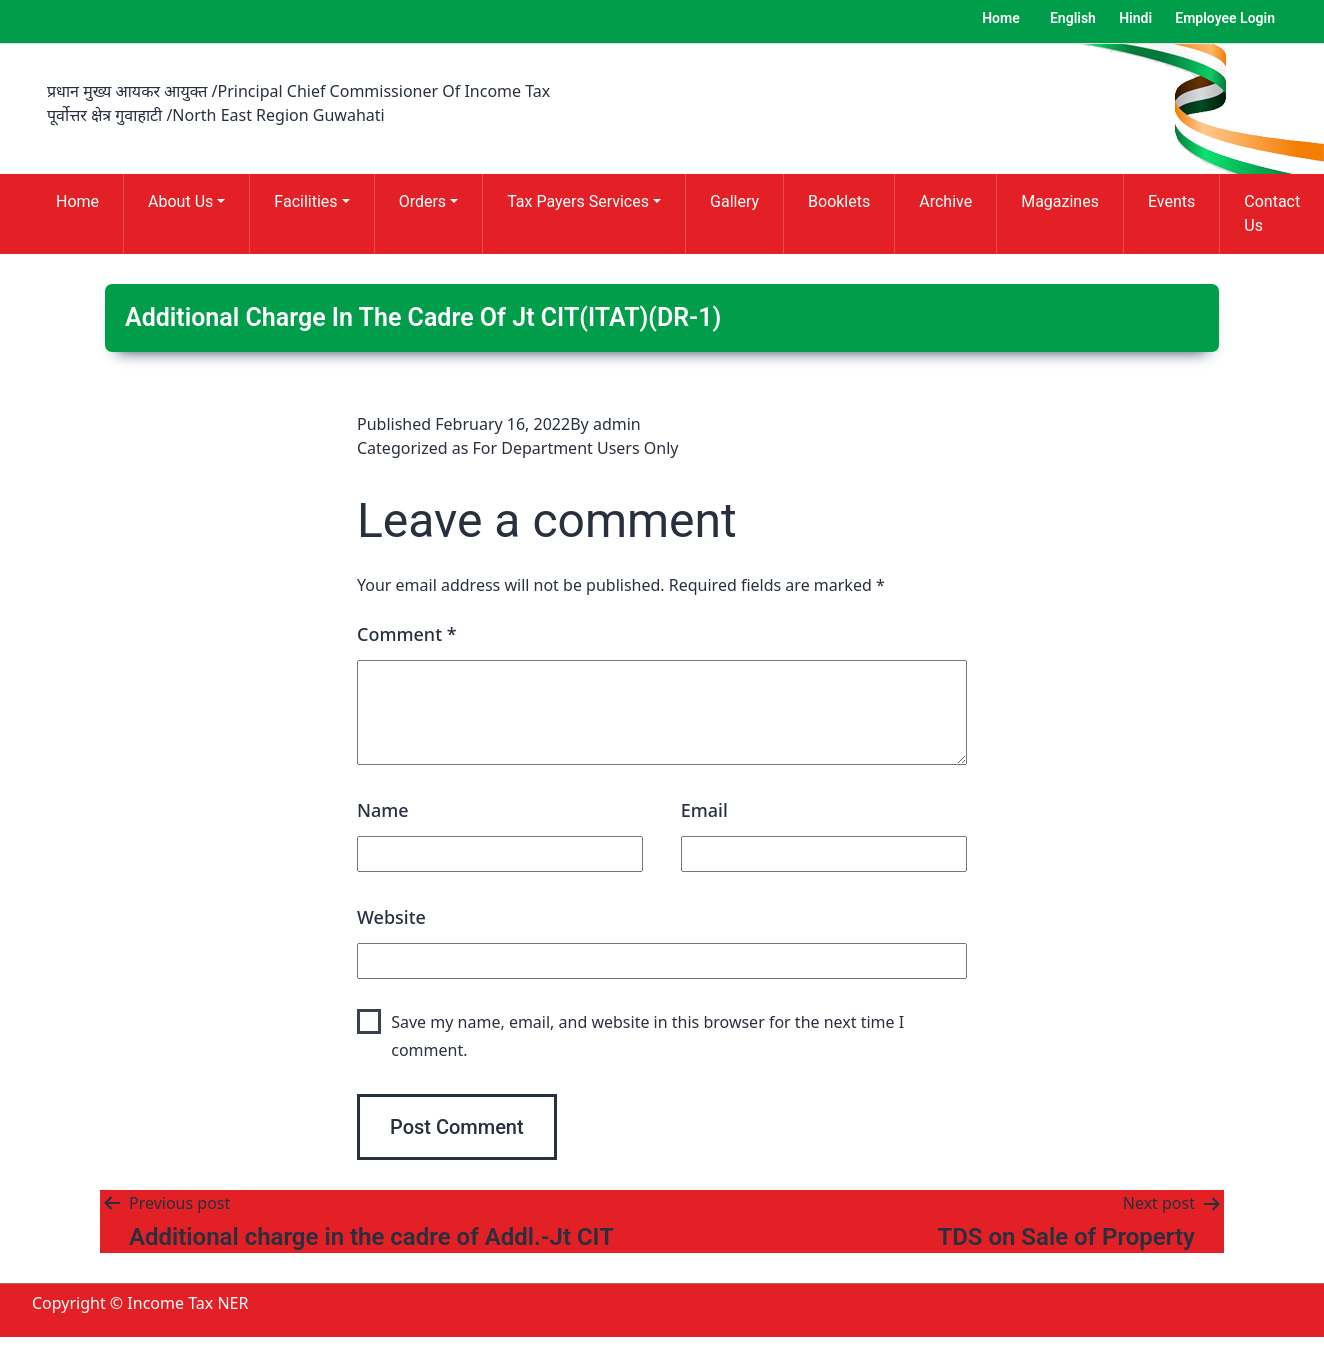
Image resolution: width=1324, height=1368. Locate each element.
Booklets (839, 201)
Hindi (1135, 18)
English (1073, 18)
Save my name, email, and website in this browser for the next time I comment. (647, 1035)
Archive (945, 201)
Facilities (305, 201)
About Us (180, 201)
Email (704, 810)
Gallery (734, 201)
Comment (407, 634)
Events (1171, 201)
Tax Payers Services (578, 201)
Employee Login (1225, 18)
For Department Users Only (576, 448)
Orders (422, 201)
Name (383, 810)
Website (391, 917)
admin (617, 424)
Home (1001, 18)
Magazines (1060, 201)
